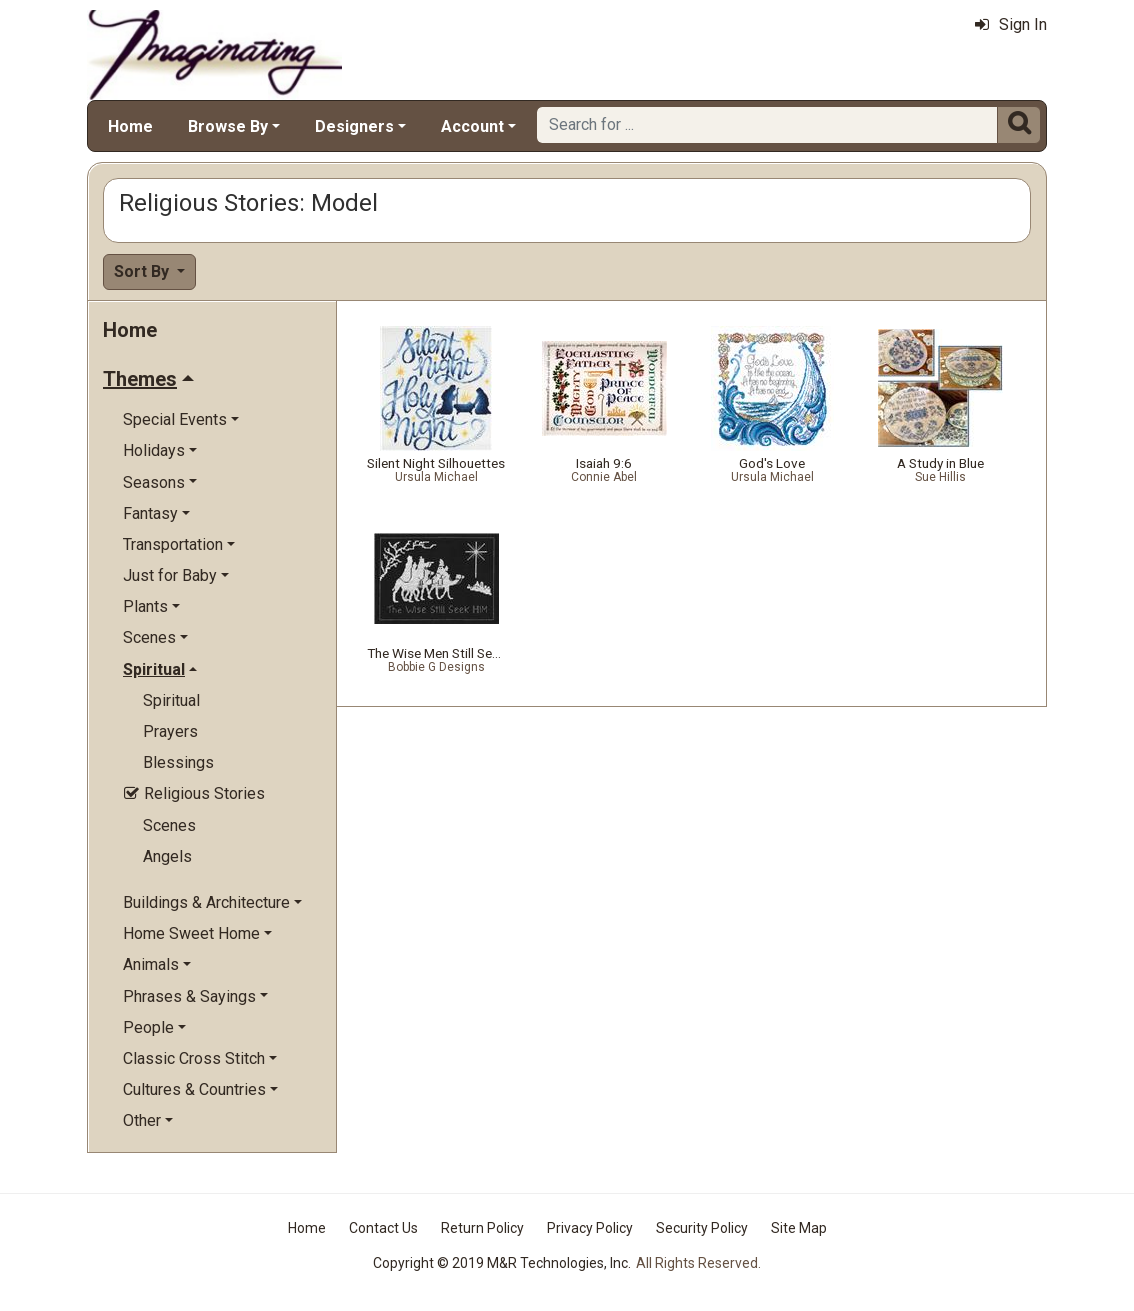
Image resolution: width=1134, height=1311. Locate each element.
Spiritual (171, 700)
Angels (167, 856)
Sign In (1011, 24)
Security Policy (702, 1228)
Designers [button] (354, 126)
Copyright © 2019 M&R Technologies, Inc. (502, 1263)
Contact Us (383, 1228)
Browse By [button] (228, 126)
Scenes (169, 825)
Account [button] (472, 126)
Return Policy (482, 1228)
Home (130, 126)
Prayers (170, 731)
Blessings (178, 762)
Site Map (799, 1228)
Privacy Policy (590, 1228)
